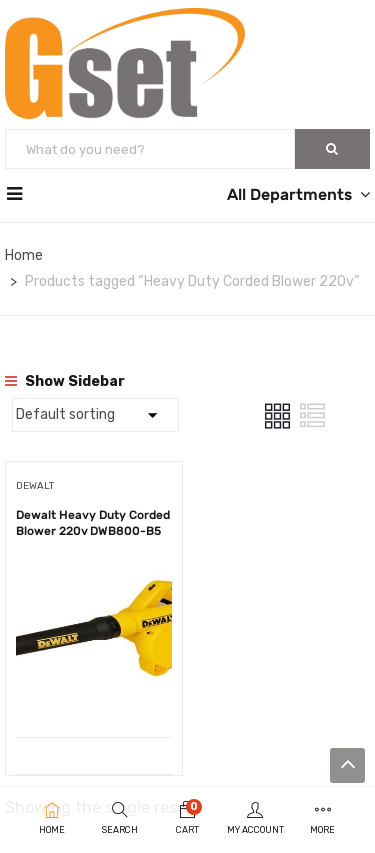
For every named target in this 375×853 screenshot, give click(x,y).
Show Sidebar (65, 381)
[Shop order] (95, 415)
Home (24, 255)
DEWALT (35, 486)
